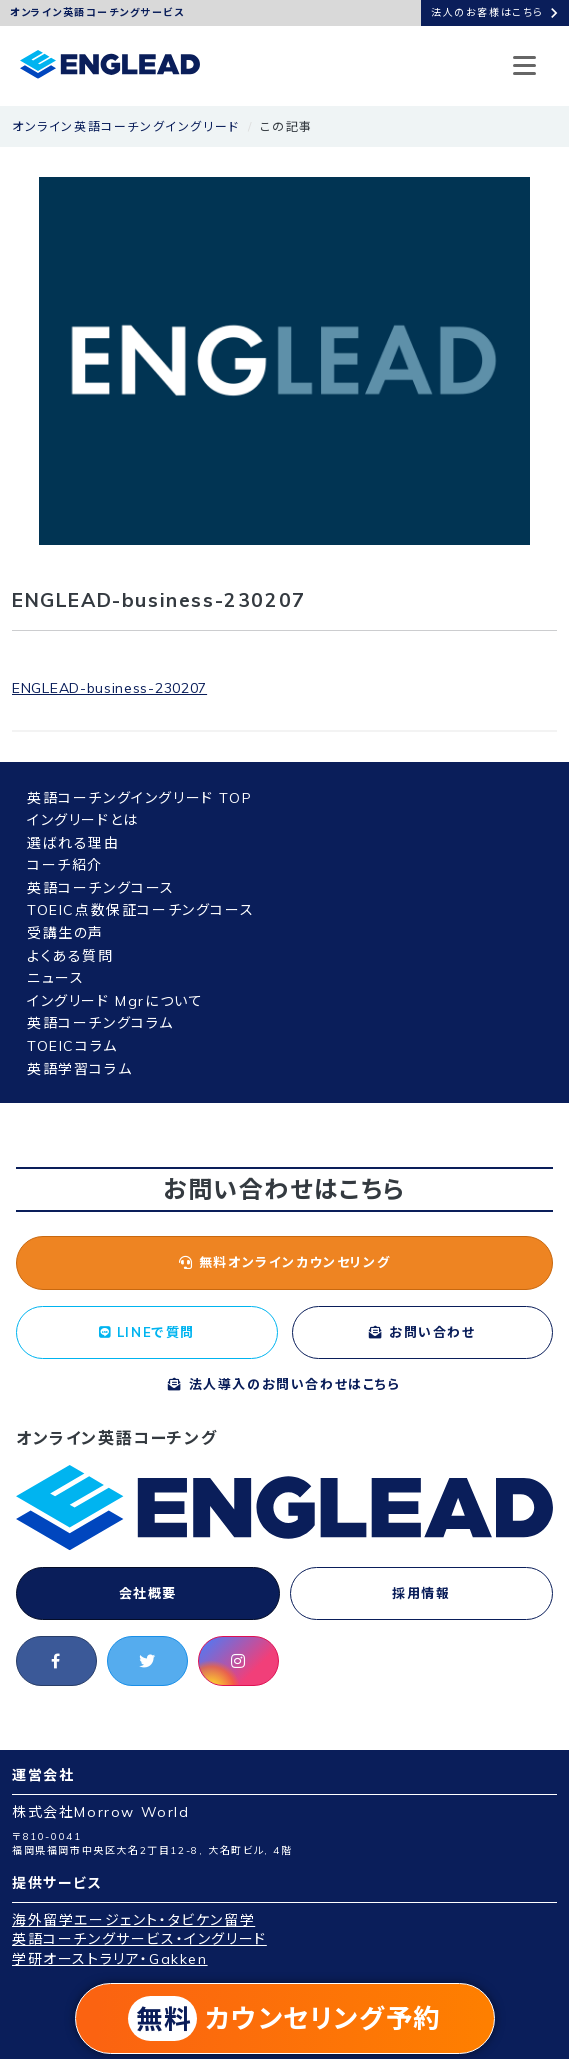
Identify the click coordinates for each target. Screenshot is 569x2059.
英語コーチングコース (101, 888)
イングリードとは (83, 820)
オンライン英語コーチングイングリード (126, 126)
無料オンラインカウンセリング (285, 1262)
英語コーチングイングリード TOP (139, 798)
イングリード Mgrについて (115, 1001)
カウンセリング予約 (284, 2018)
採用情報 (421, 1593)
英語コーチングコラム (100, 1023)
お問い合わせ (422, 1332)
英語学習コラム (79, 1069)
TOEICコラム (72, 1046)
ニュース (55, 978)
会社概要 (148, 1593)
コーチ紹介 (65, 865)
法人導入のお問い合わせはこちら (284, 1384)
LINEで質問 (147, 1332)
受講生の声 (65, 933)
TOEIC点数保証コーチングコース (140, 910)
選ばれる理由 (73, 843)
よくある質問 (70, 956)
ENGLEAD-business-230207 (109, 688)
